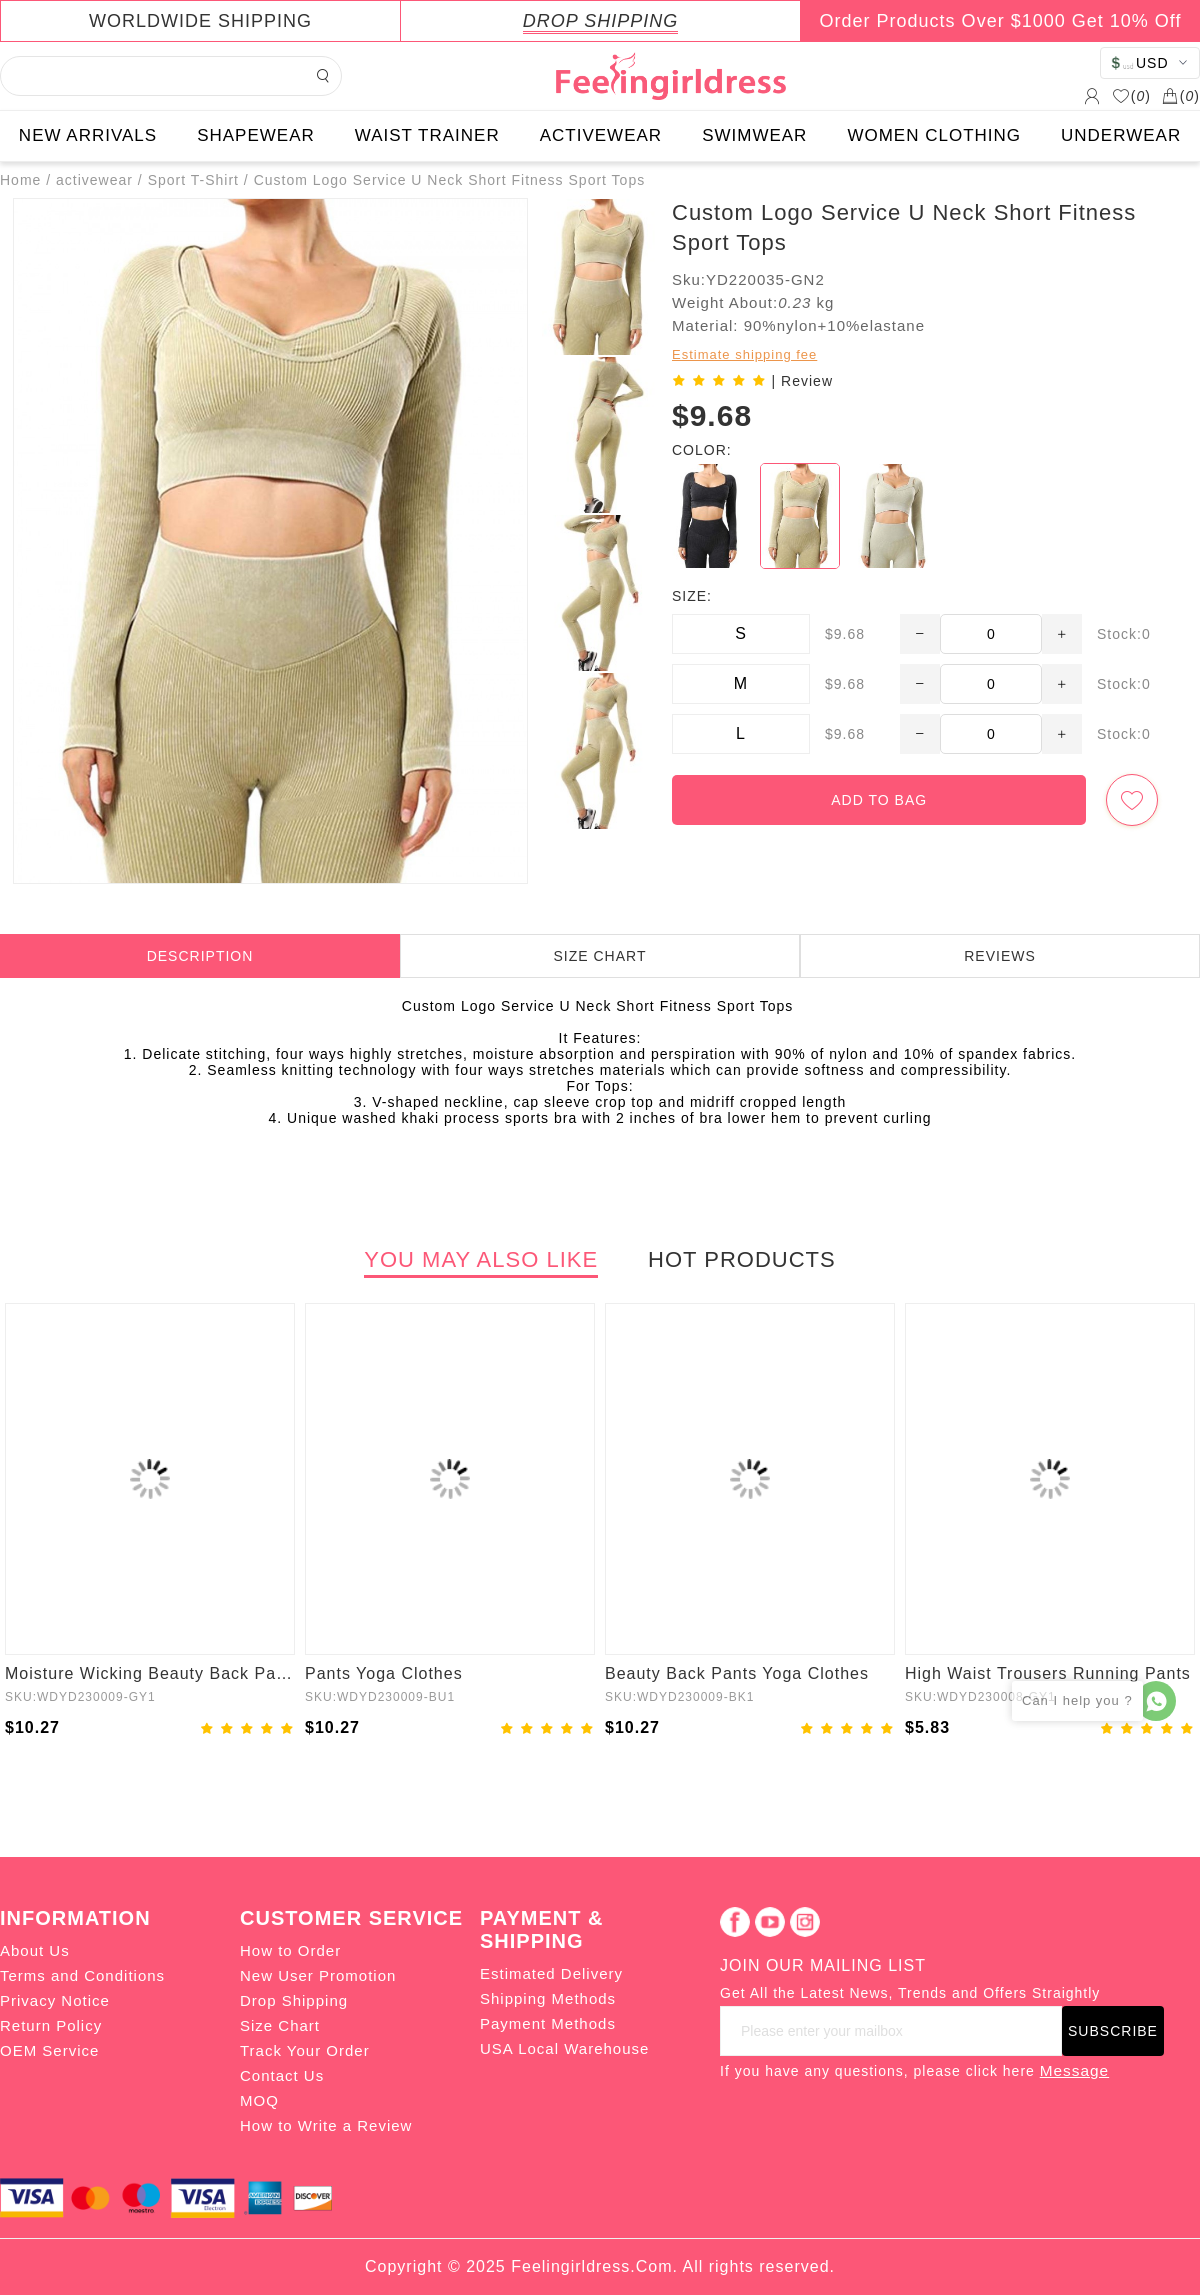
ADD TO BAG (879, 800)
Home (20, 180)
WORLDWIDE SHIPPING (200, 21)
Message (1074, 2070)
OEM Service (49, 2050)
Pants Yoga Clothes (384, 1673)
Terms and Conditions (82, 1975)
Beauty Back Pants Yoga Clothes (737, 1673)
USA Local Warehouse (564, 2048)
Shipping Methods (548, 1998)
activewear (94, 180)
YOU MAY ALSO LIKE (481, 1259)
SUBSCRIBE (1113, 2031)
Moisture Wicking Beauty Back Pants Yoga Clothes (150, 1673)
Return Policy (51, 2025)
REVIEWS (1000, 956)
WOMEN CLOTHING (934, 135)
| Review (802, 381)
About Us (35, 1950)
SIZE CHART (600, 956)
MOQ (259, 2100)
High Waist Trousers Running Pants (1048, 1673)
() (1131, 96)
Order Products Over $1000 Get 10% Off (1001, 21)
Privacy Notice (55, 2000)
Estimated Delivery (551, 1973)
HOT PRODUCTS (742, 1259)
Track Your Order (305, 2050)
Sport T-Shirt (193, 180)
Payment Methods (548, 2023)
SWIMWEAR (754, 135)
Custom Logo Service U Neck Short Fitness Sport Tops (450, 180)
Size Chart (280, 2025)
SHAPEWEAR (256, 135)
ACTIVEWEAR (601, 135)
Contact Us (282, 2075)
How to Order (290, 1950)
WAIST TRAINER (427, 135)
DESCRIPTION (200, 956)
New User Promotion (318, 1975)
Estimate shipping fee (744, 354)
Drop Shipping (294, 2000)
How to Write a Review (326, 2125)
